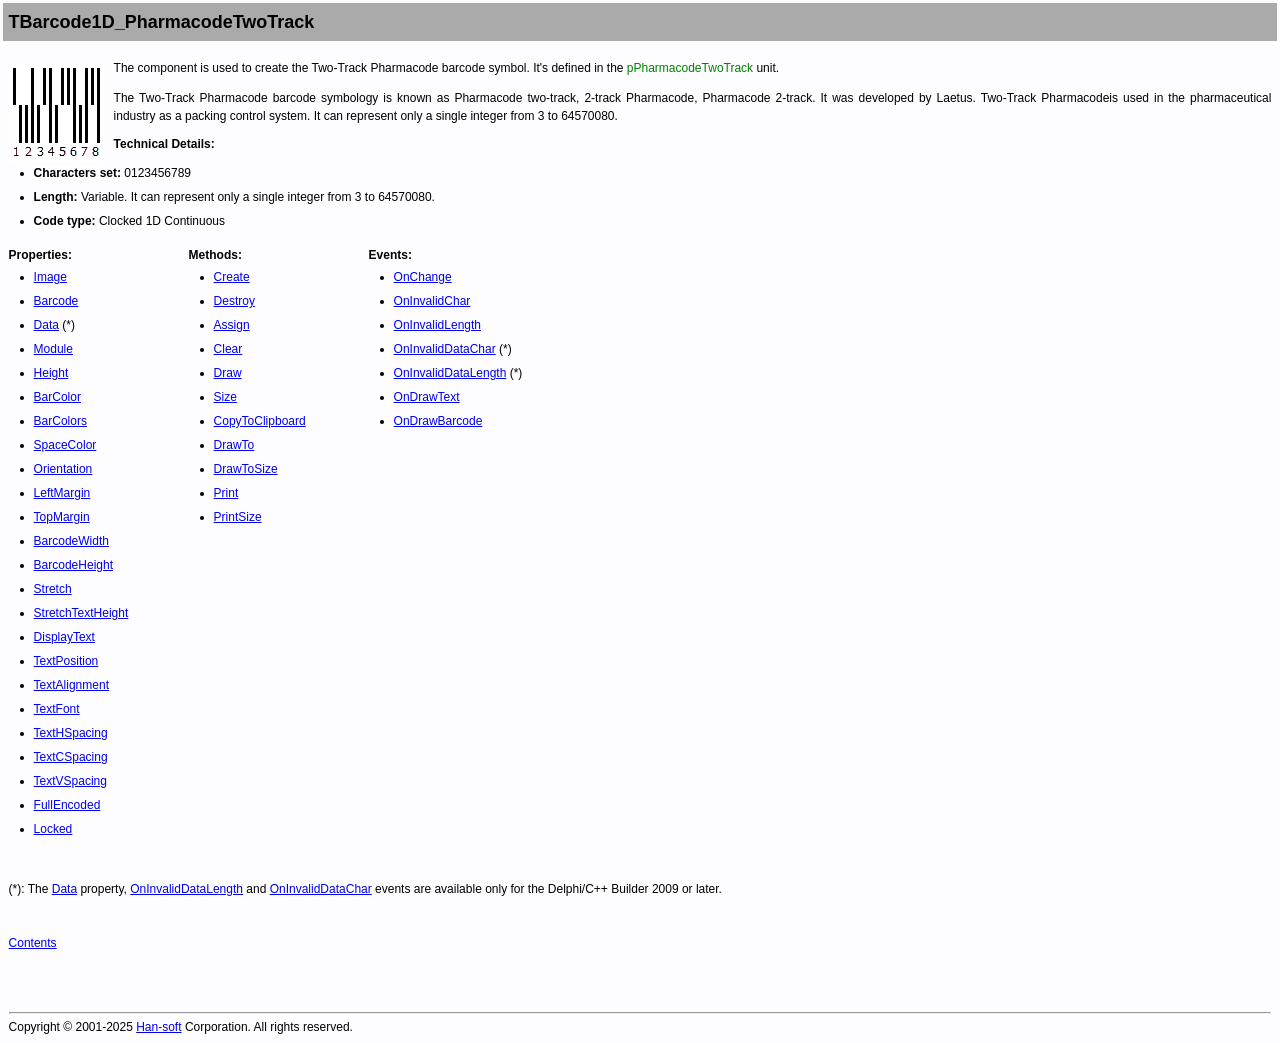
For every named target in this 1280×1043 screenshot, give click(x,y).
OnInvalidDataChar (445, 349)
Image (50, 277)
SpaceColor (65, 445)
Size (225, 397)
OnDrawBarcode (438, 421)
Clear (228, 349)
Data (46, 325)
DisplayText (64, 637)
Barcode (56, 301)
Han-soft (158, 1027)
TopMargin (62, 517)
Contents (33, 943)
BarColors (60, 421)
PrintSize (238, 517)
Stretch (53, 589)
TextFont (57, 709)
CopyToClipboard (260, 421)
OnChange (423, 277)
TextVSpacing (70, 781)
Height (51, 373)
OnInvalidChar (432, 301)
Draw (228, 373)
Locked (53, 829)
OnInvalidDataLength (450, 373)
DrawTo (234, 445)
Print (226, 493)
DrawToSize (246, 469)
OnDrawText (427, 397)
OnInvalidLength (437, 325)
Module (53, 349)
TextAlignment (71, 685)
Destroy (234, 301)
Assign (232, 325)
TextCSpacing (71, 757)
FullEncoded (67, 805)
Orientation (63, 469)
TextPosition (66, 661)
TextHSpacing (71, 733)
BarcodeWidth (71, 541)
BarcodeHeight (73, 565)
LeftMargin (62, 493)
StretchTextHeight (81, 613)
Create (232, 277)
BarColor (57, 397)
